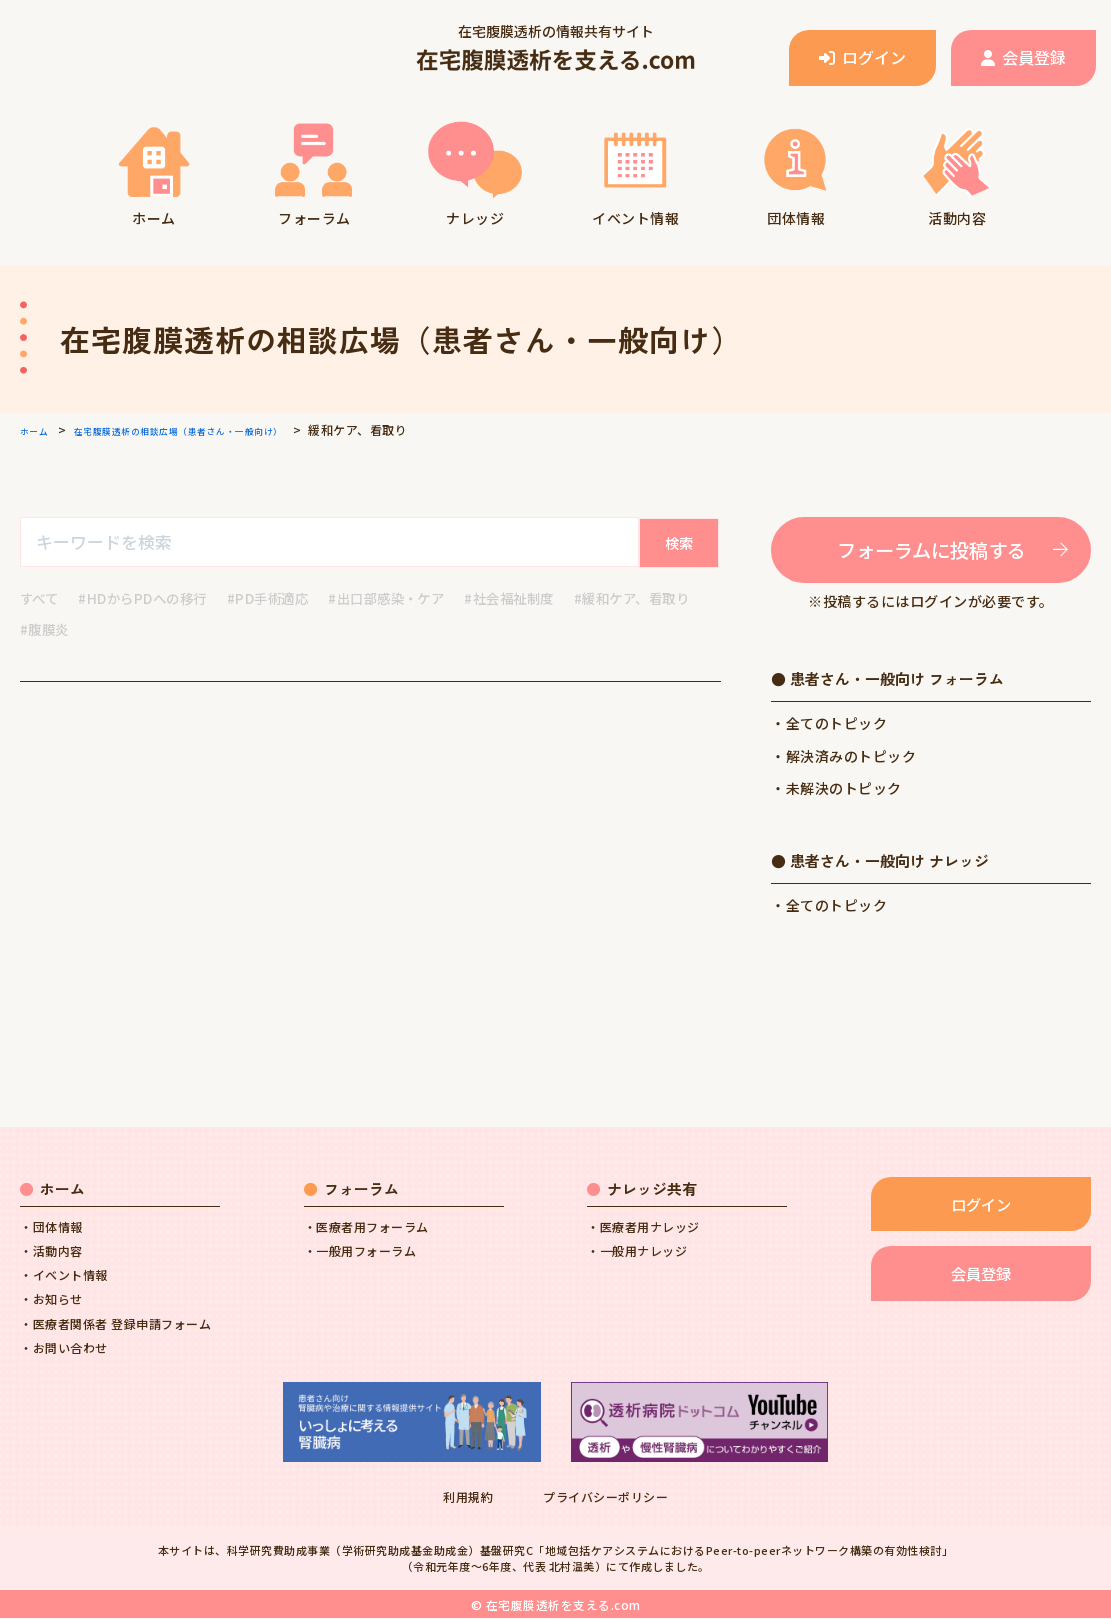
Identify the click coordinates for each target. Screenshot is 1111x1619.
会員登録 (1023, 57)
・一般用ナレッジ (637, 1251)
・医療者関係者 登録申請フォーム (115, 1324)
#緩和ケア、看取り (82, 630)
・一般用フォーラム (360, 1251)
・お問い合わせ (64, 1348)
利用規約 (468, 1498)
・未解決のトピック (836, 789)
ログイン (862, 57)
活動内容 (956, 171)
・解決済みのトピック (843, 757)
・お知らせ (51, 1300)
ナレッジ (475, 171)
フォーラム (314, 171)
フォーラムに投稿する (931, 550)
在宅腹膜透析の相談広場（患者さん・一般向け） (220, 429)
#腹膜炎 (191, 630)
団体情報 (796, 171)
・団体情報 (51, 1227)
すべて (41, 598)
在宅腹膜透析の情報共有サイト (556, 48)
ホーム (153, 171)
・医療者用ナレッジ (643, 1227)
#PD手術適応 (280, 598)
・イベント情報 (64, 1276)
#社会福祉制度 (537, 598)
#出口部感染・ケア (407, 598)
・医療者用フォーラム (366, 1227)
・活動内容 (51, 1251)
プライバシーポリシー (605, 1498)
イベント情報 (635, 171)
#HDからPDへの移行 (150, 598)
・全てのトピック (829, 725)
